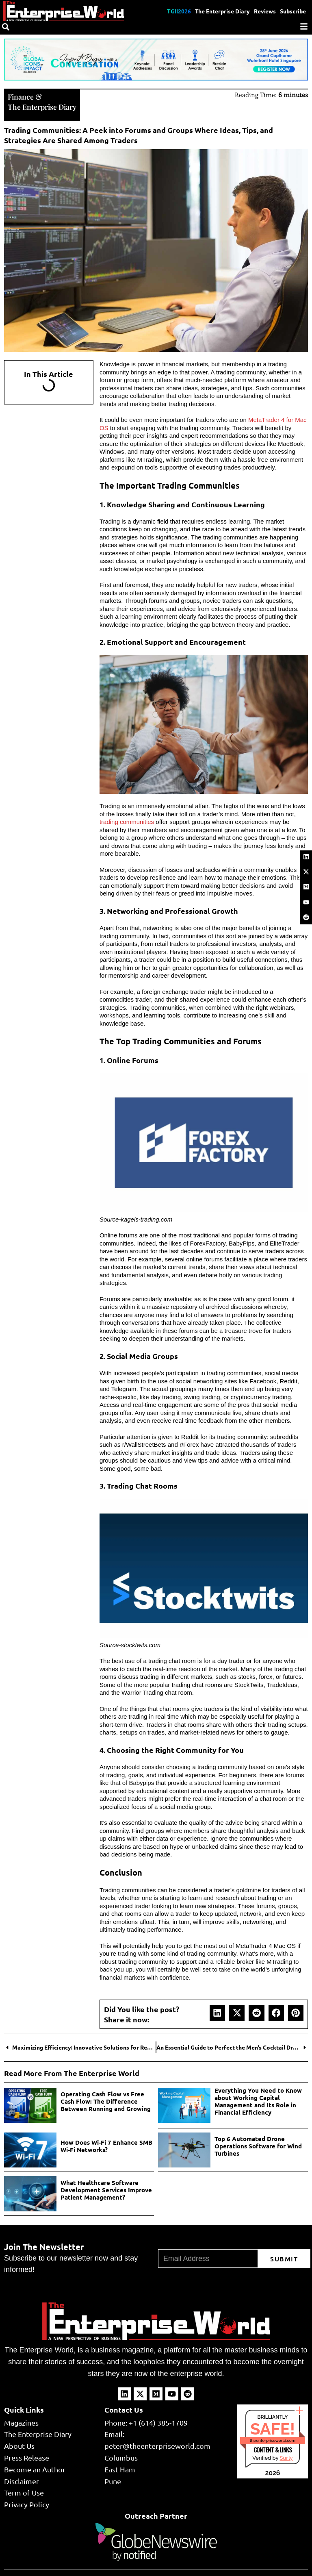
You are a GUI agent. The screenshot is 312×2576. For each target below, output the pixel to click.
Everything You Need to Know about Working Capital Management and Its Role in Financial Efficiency (258, 2100)
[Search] (5, 26)
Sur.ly (286, 2457)
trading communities (127, 820)
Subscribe (293, 11)
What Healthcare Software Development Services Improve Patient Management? (106, 2189)
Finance (20, 96)
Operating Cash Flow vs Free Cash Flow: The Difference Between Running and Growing (106, 2100)
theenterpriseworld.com (272, 2439)
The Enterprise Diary (221, 11)
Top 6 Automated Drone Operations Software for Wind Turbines (258, 2145)
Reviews (265, 11)
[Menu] (304, 26)
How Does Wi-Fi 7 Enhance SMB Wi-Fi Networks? (106, 2145)
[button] (217, 2012)
